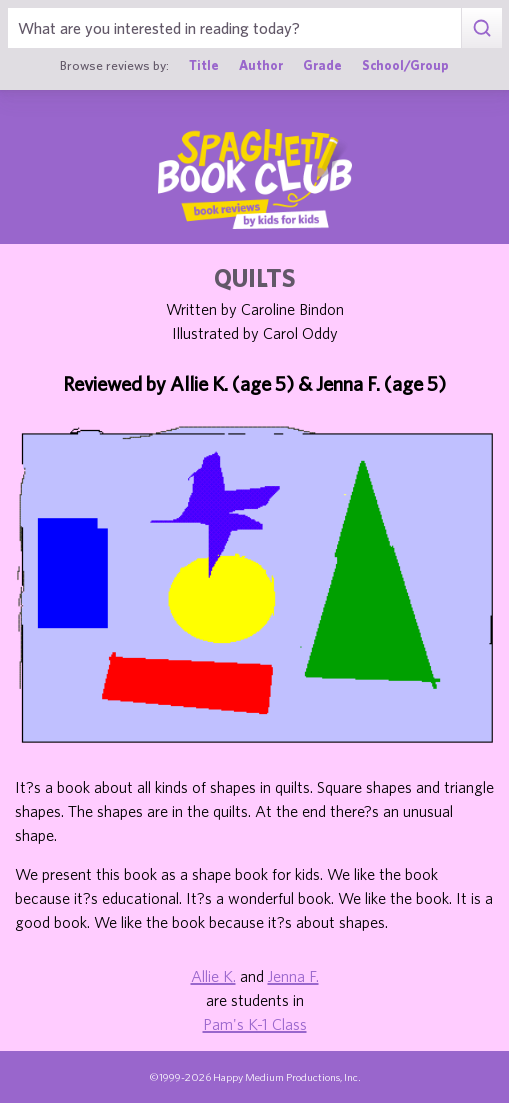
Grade (322, 65)
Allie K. (213, 976)
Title (204, 65)
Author (261, 65)
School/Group (405, 65)
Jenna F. (293, 976)
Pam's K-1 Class (255, 1024)
